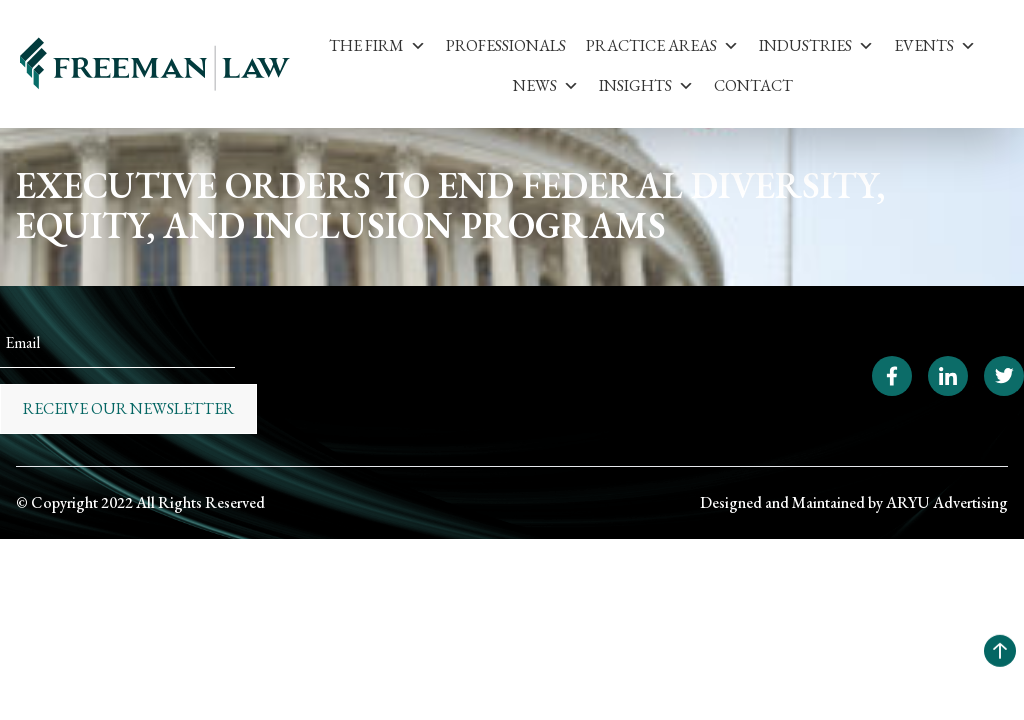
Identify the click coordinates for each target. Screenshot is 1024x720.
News (546, 85)
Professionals (506, 45)
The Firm (377, 45)
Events (935, 45)
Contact (753, 85)
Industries (816, 45)
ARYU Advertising (947, 502)
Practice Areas (662, 45)
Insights (646, 85)
